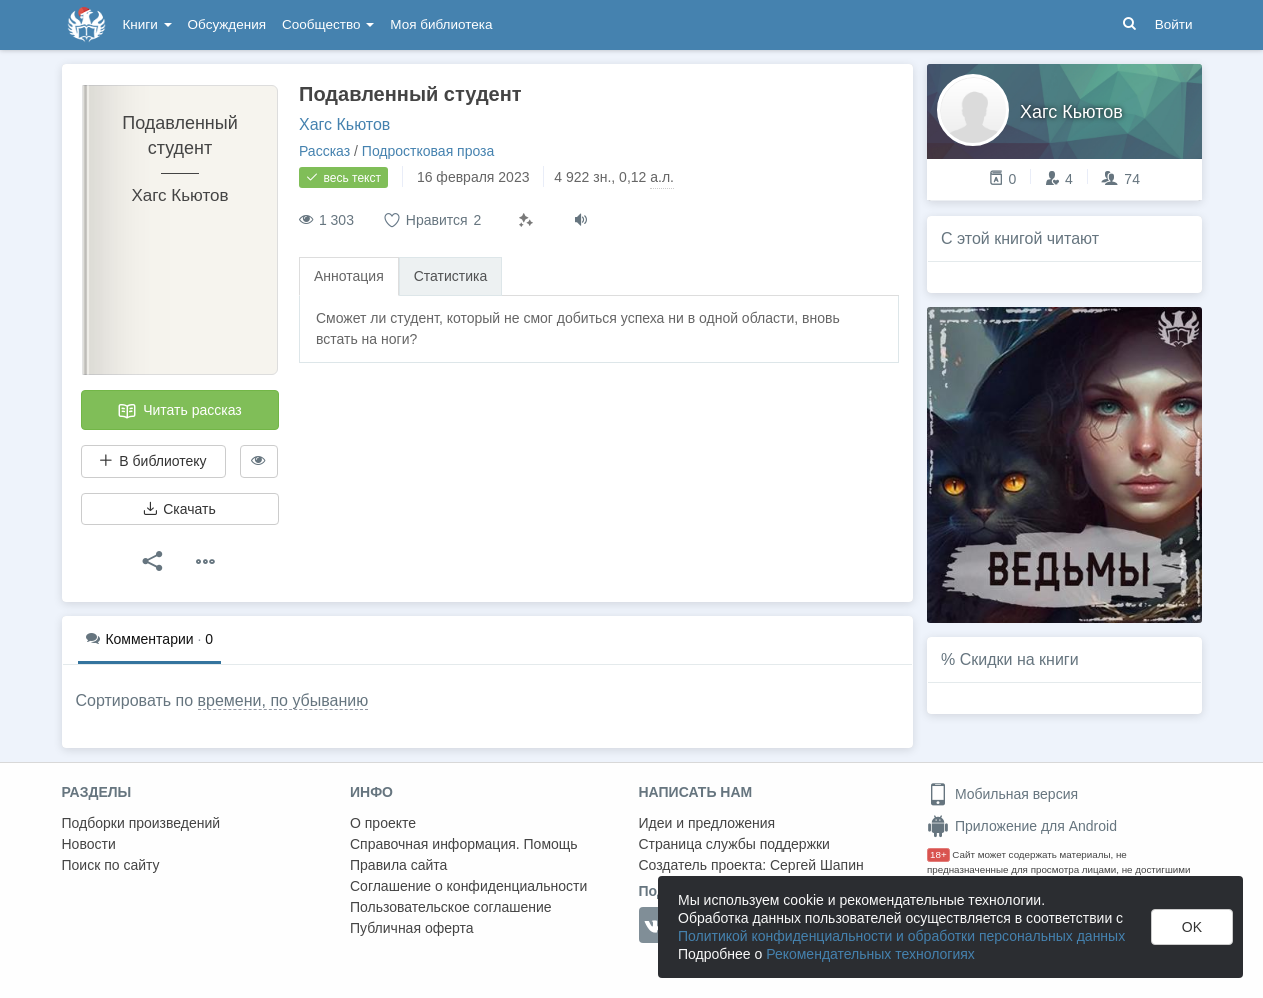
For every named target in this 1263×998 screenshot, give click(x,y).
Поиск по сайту (111, 865)
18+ (938, 854)
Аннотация (349, 276)
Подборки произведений (141, 823)
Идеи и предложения (707, 823)
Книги (147, 24)
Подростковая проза (428, 151)
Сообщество (328, 24)
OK (1192, 927)
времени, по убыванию (283, 700)
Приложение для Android (1022, 826)
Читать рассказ (179, 411)
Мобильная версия (1002, 794)
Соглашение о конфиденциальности (468, 886)
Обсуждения (227, 24)
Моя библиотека (441, 24)
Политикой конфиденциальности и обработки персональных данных (901, 936)
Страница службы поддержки (734, 844)
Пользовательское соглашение (451, 907)
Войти (1174, 24)
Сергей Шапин (817, 865)
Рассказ (324, 151)
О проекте (383, 823)
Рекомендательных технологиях (870, 954)
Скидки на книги (1019, 659)
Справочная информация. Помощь (464, 844)
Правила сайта (398, 865)
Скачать (179, 509)
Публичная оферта (412, 928)
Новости (89, 844)
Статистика (451, 276)
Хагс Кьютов (344, 124)
